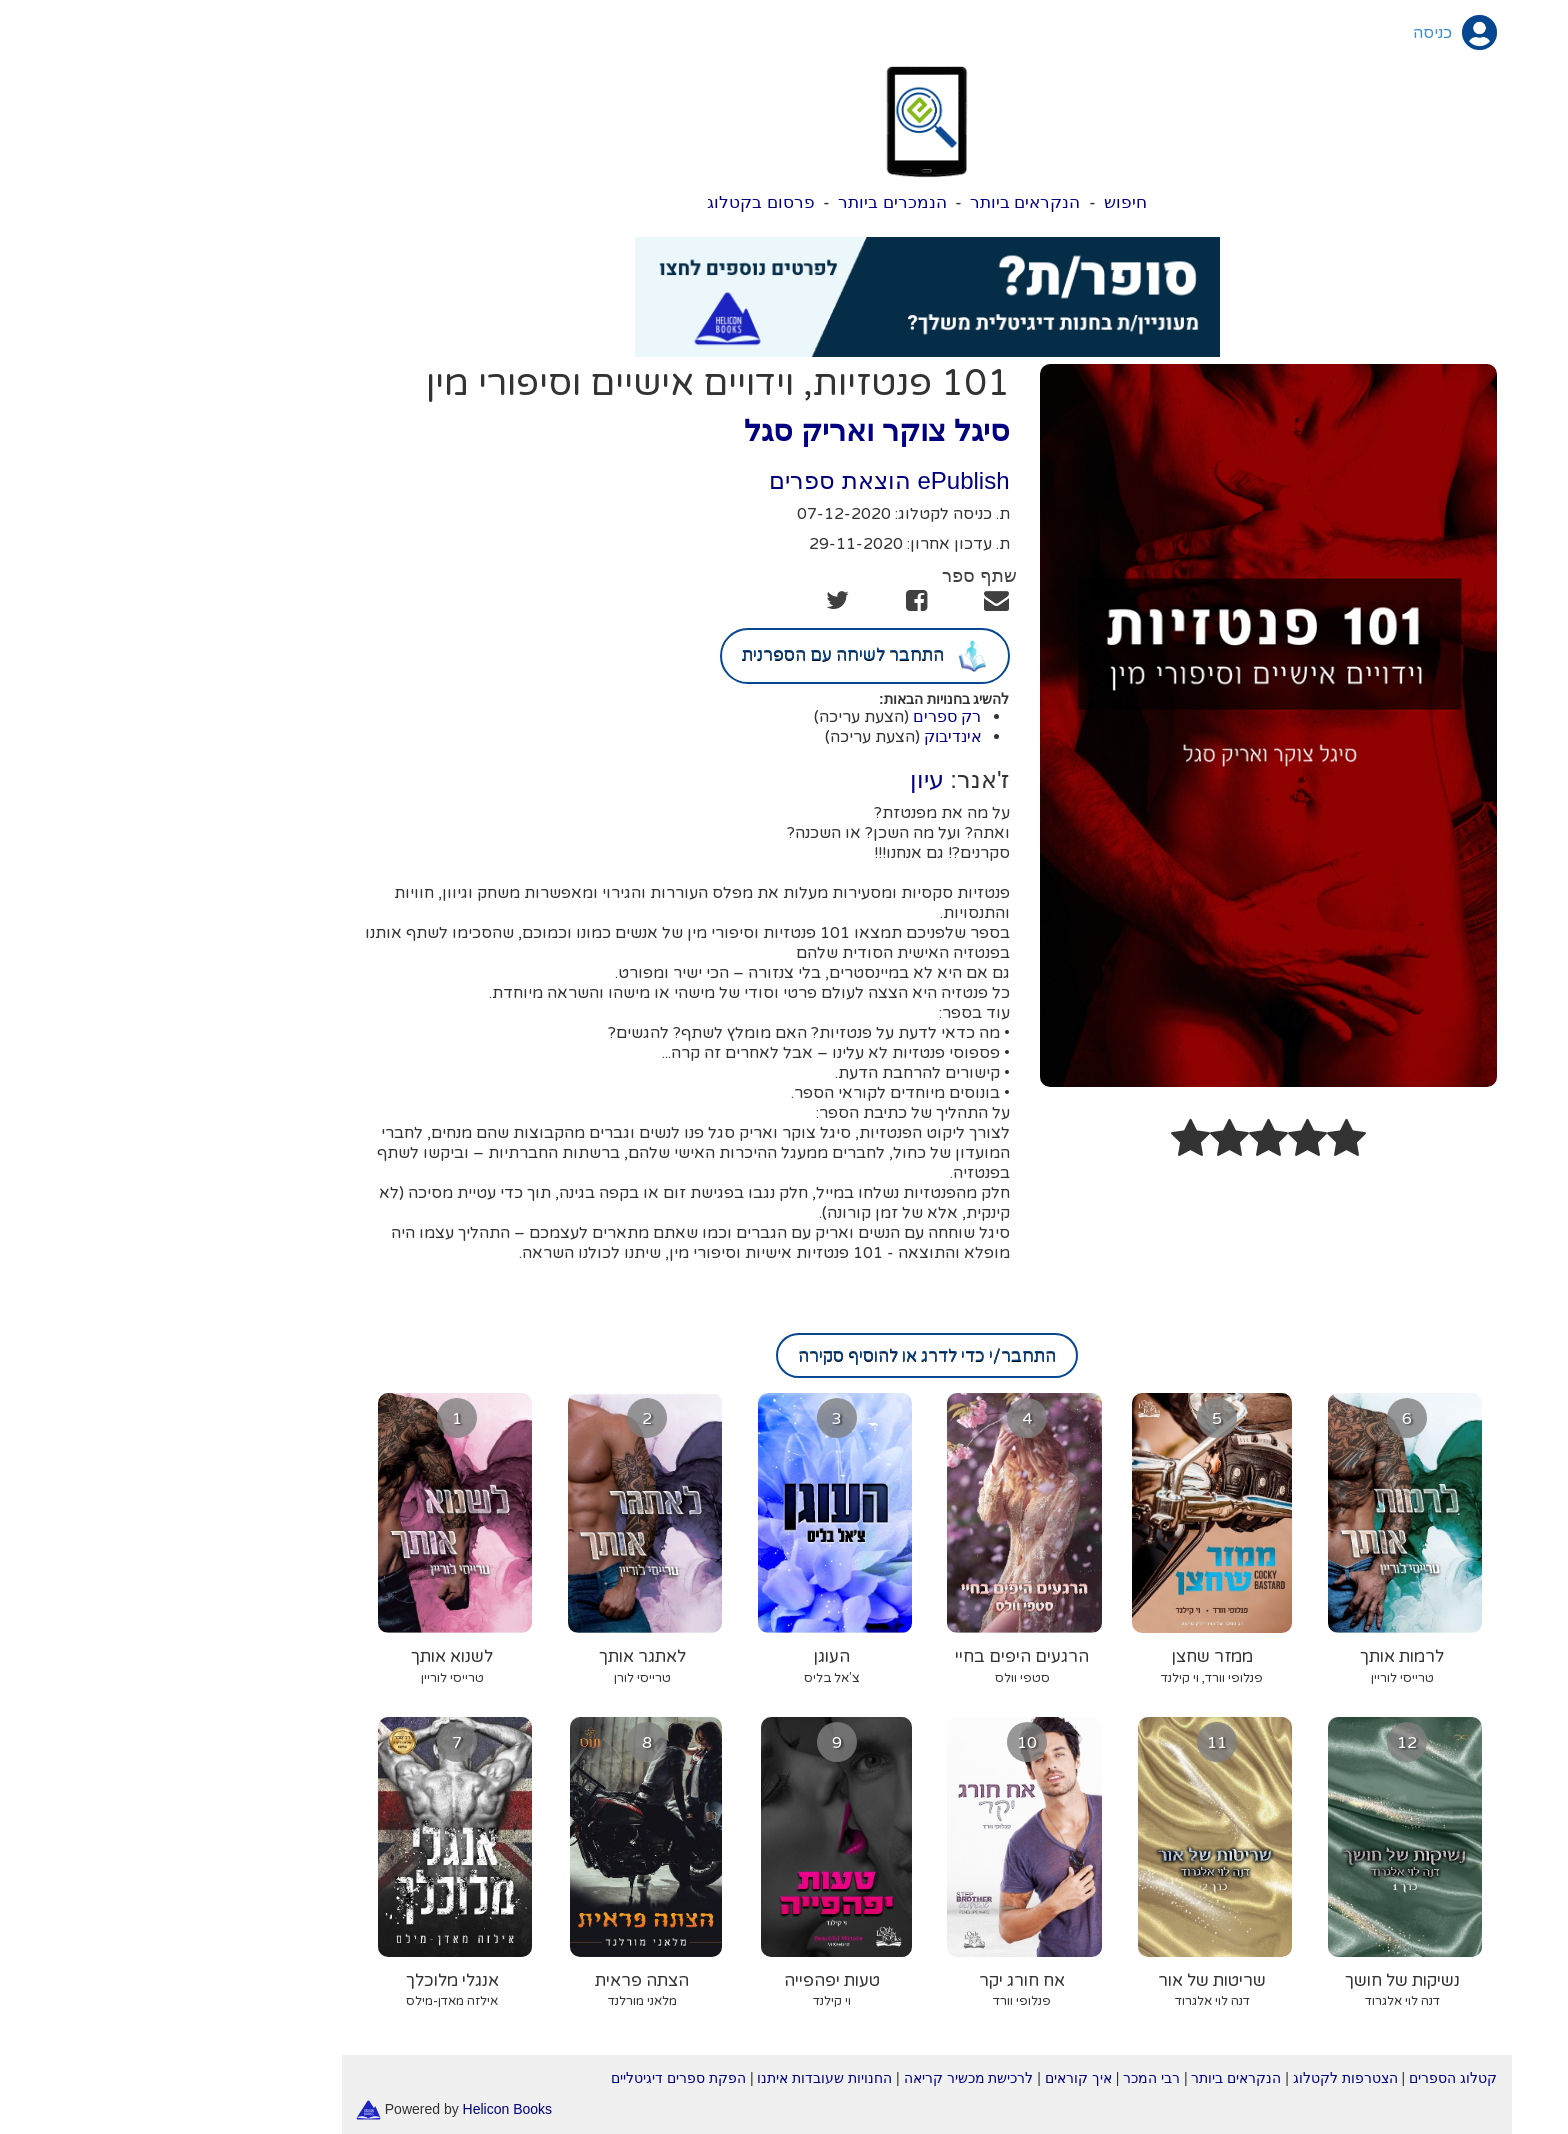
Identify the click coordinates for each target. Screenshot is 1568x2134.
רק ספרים (804, 716)
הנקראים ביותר (882, 202)
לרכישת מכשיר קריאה (826, 2078)
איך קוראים (935, 2078)
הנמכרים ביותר (749, 202)
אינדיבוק (810, 736)
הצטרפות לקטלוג (1202, 2078)
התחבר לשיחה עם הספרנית (722, 656)
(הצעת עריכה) (718, 717)
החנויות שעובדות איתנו (681, 2078)
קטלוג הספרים (1310, 2078)
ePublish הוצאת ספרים (746, 480)
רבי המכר (1008, 2078)
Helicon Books (365, 2108)
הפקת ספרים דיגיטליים (535, 2078)
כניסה (1289, 33)
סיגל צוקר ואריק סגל (733, 430)
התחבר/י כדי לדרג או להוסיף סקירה (784, 1355)
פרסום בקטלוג (618, 202)
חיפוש (982, 202)
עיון (784, 779)
